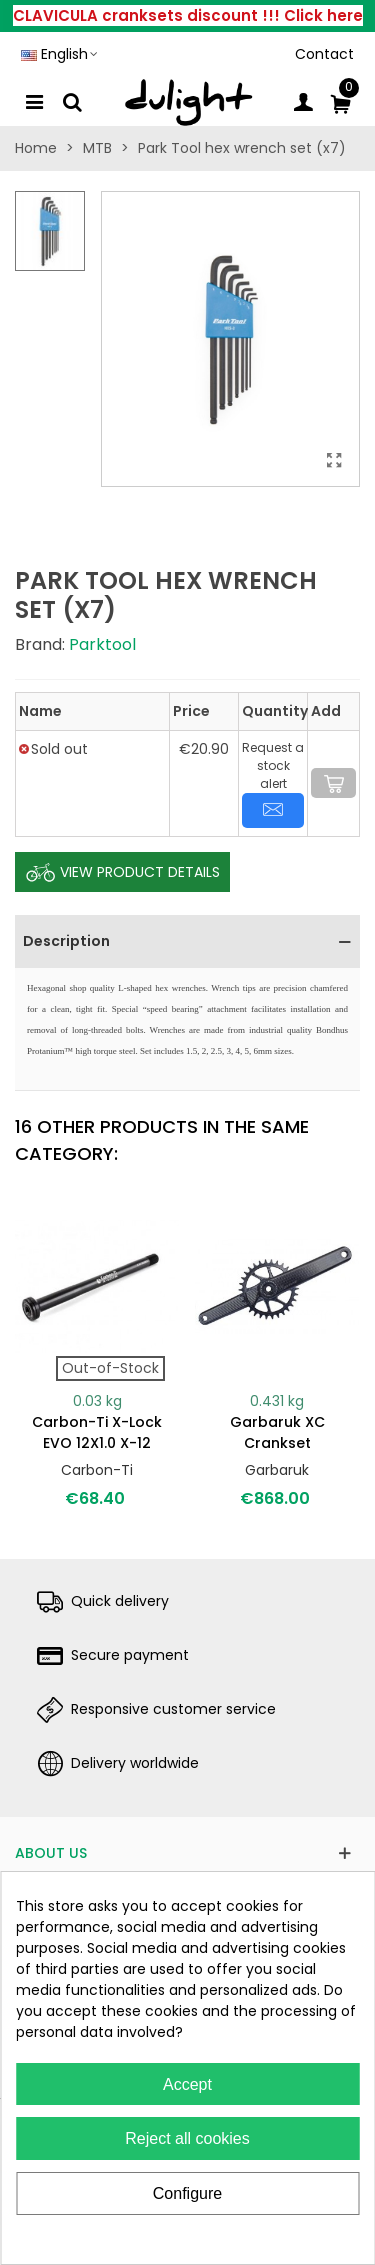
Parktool (102, 644)
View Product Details (122, 873)
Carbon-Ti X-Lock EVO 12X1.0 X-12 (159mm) (97, 1443)
